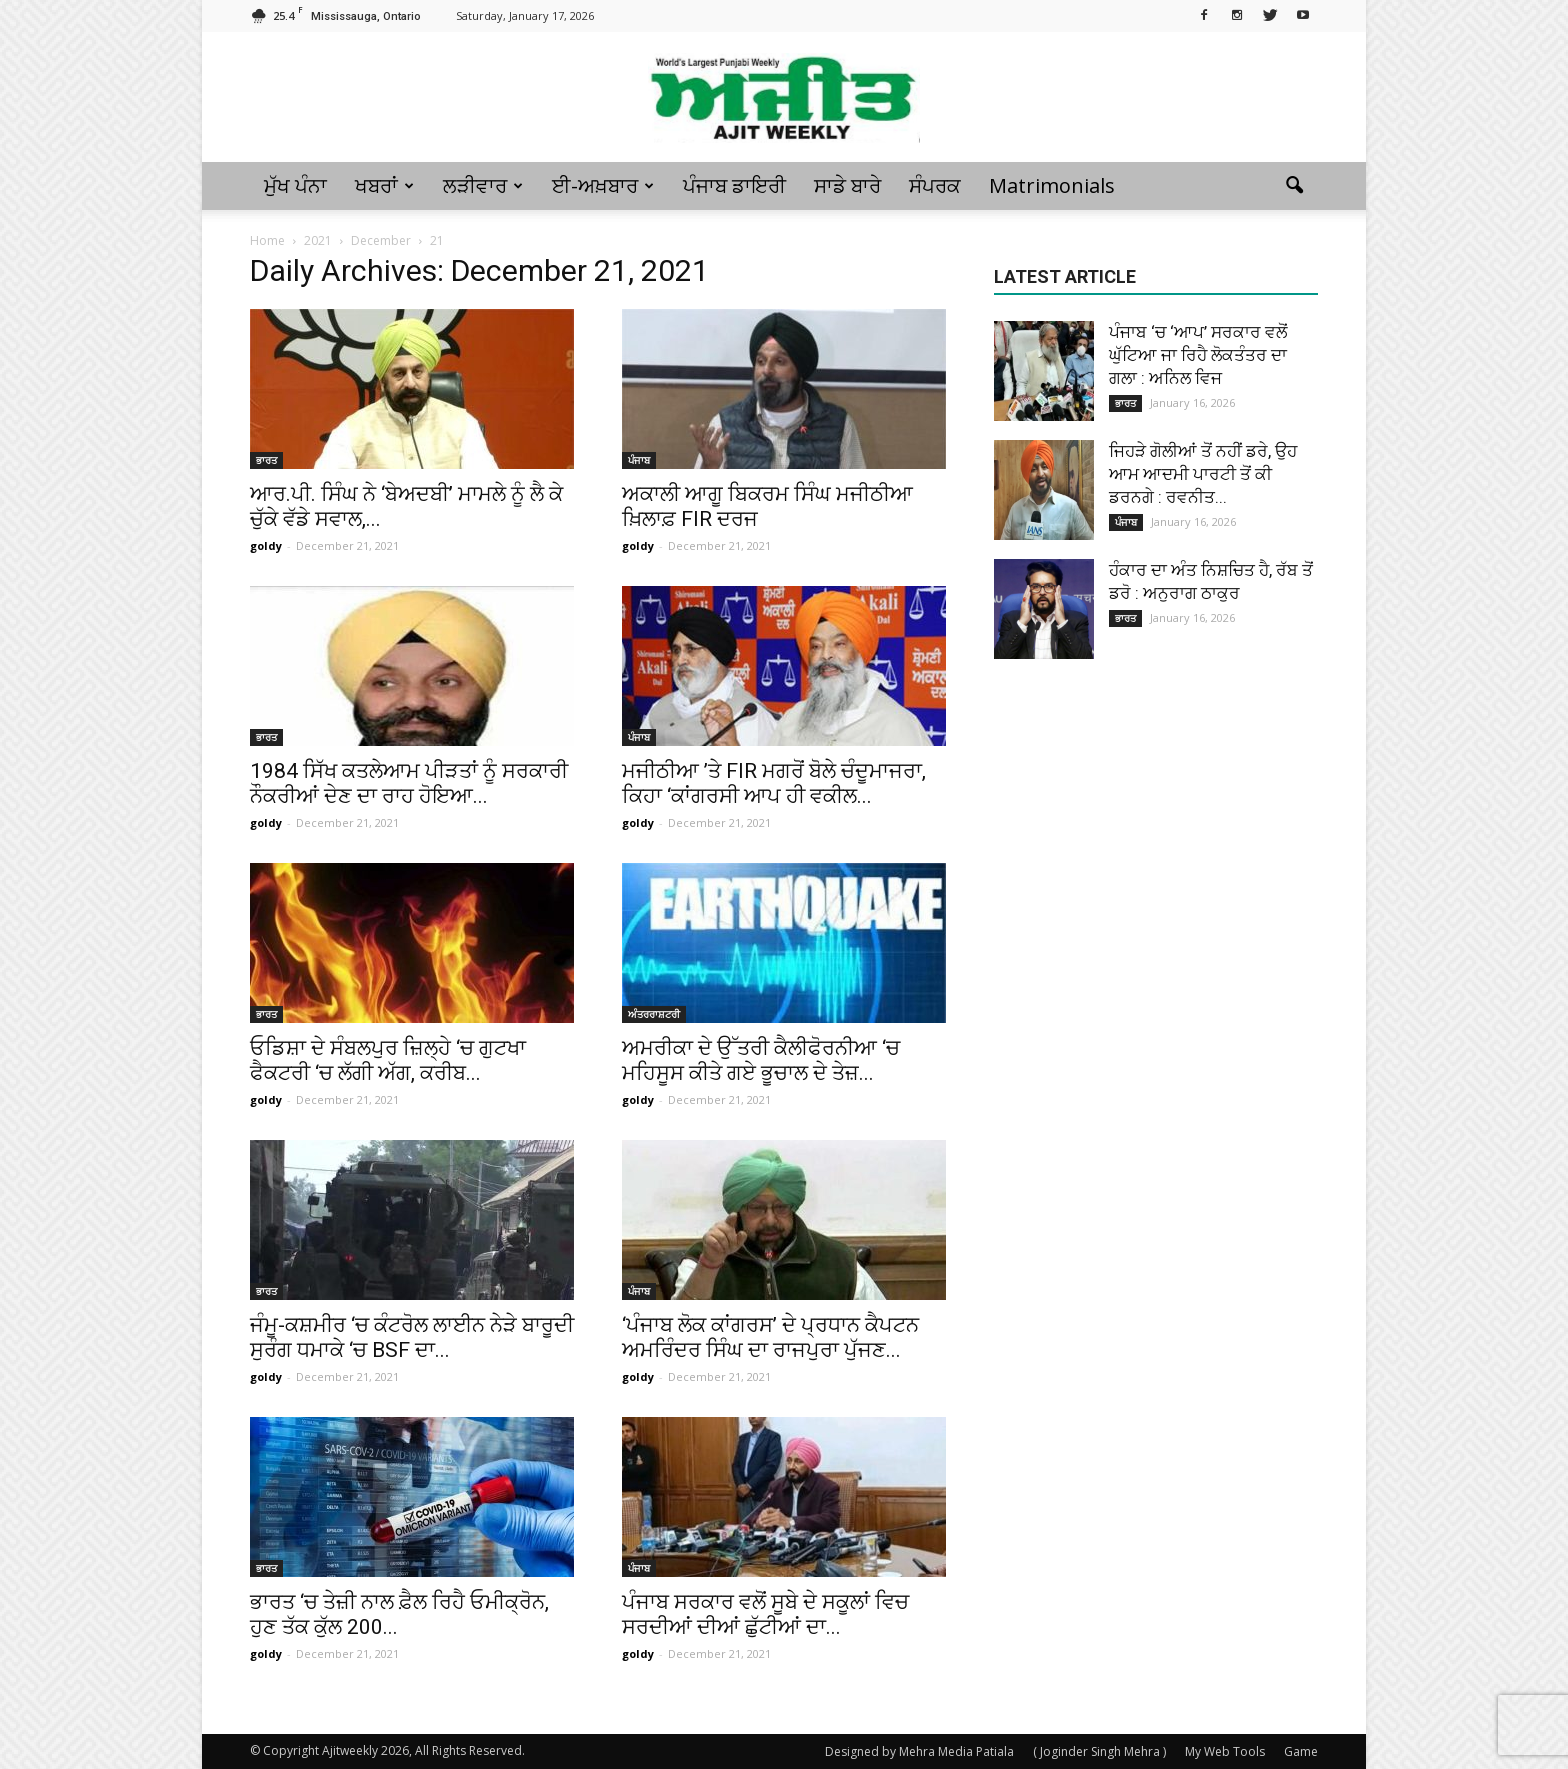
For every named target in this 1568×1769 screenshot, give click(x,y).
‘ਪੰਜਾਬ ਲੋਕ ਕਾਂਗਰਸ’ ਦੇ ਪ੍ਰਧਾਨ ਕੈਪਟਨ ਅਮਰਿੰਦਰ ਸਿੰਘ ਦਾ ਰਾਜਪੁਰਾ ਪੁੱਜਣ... (770, 1337)
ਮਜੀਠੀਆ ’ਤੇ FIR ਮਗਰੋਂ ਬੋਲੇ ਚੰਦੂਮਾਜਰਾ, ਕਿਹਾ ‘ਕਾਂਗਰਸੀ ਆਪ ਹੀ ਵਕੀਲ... (774, 783)
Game (1301, 1751)
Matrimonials (1052, 185)
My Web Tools (1225, 1751)
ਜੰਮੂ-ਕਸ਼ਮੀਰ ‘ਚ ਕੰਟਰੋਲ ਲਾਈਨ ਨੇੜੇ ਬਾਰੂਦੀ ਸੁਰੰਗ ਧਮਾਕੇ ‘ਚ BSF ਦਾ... (412, 1337)
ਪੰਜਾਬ (639, 460)
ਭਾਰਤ (266, 460)
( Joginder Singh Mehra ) (1099, 1751)
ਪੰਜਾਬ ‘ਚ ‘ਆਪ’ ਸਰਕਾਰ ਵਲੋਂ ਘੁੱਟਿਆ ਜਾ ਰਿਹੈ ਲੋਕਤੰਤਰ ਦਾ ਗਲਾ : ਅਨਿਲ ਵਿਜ (1198, 355)
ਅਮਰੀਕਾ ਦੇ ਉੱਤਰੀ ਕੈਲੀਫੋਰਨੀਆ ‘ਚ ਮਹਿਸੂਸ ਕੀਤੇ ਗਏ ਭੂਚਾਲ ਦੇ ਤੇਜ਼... (761, 1060)
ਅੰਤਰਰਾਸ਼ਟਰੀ (654, 1014)
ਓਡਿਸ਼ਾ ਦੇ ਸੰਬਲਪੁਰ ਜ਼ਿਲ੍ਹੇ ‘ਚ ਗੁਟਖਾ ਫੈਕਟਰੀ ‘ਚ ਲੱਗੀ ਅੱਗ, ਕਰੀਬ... (388, 1060)
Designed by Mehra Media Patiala (919, 1751)
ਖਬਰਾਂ (384, 185)
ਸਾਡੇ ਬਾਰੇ (847, 185)
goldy (266, 545)
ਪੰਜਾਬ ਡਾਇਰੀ (734, 185)
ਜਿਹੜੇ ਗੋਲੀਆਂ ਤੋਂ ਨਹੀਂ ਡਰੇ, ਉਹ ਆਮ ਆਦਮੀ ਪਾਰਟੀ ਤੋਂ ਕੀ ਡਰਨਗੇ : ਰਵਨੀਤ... (1203, 474)
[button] (1294, 186)
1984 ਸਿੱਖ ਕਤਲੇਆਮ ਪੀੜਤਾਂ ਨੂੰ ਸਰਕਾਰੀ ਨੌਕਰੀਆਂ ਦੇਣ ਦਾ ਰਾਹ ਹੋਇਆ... (409, 783)
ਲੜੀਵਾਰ (483, 185)
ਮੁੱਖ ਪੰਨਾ (295, 185)
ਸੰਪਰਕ (935, 185)
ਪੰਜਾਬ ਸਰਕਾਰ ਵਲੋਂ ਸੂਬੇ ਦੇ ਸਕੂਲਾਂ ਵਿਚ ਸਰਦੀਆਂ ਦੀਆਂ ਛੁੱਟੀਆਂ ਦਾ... (765, 1614)
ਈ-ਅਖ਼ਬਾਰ (603, 185)
